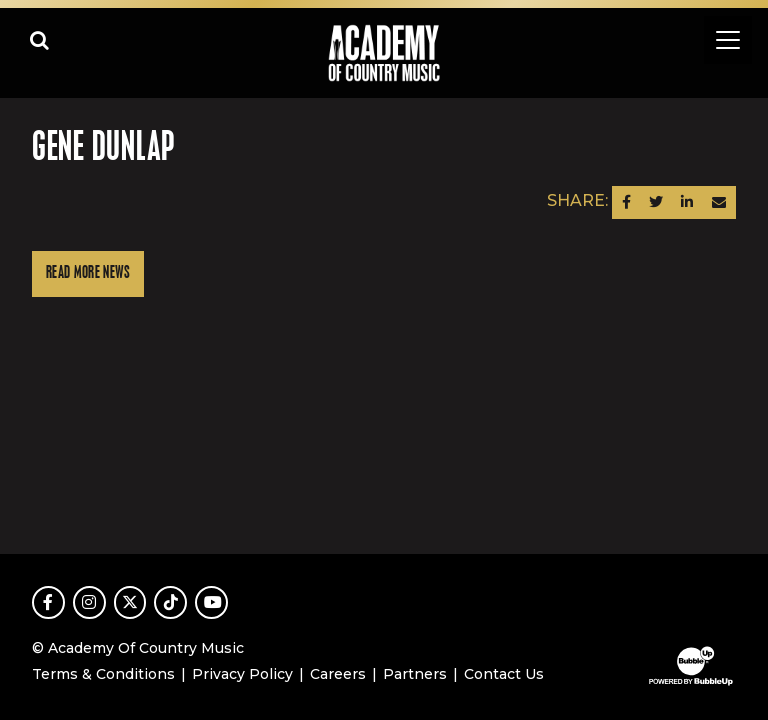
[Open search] (40, 40)
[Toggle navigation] (728, 40)
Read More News (88, 273)
